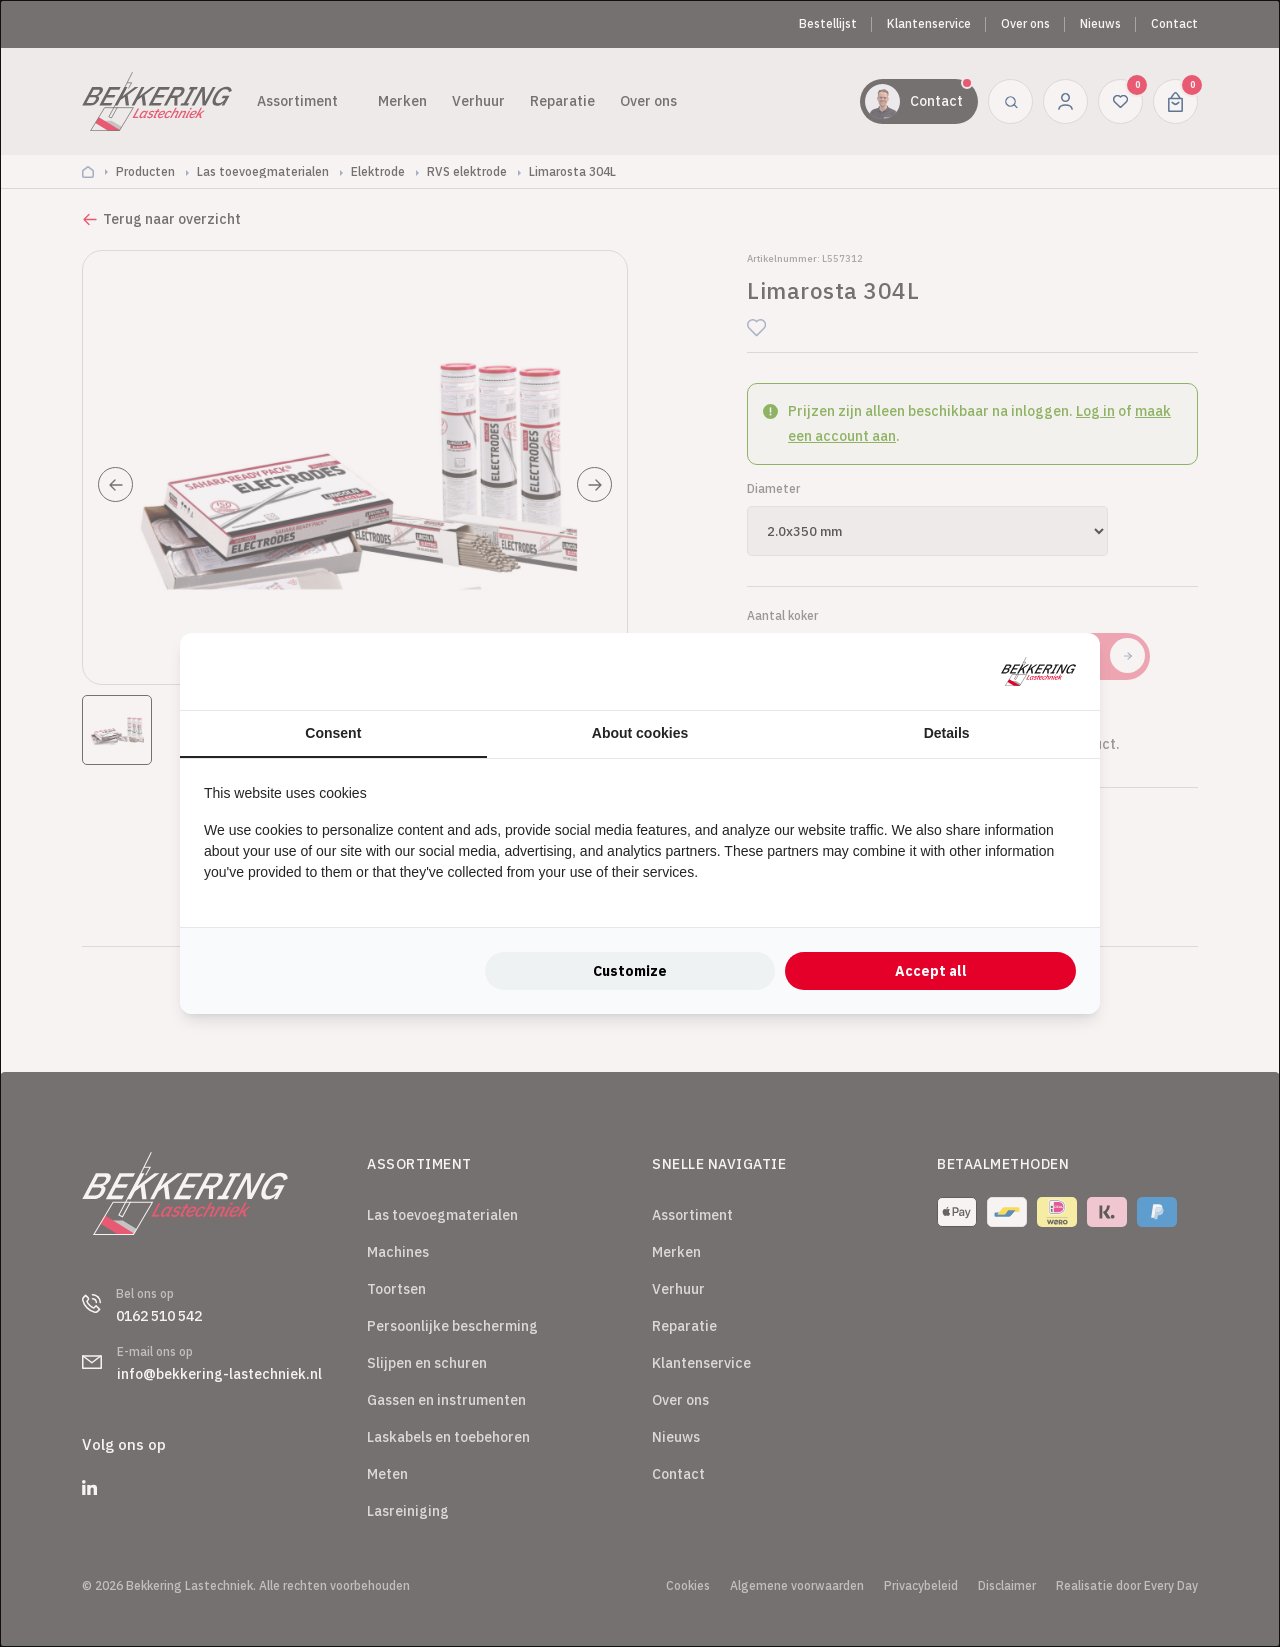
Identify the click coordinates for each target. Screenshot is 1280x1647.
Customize (630, 971)
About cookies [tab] (640, 733)
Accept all (931, 971)
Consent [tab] (333, 733)
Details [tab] (947, 733)
